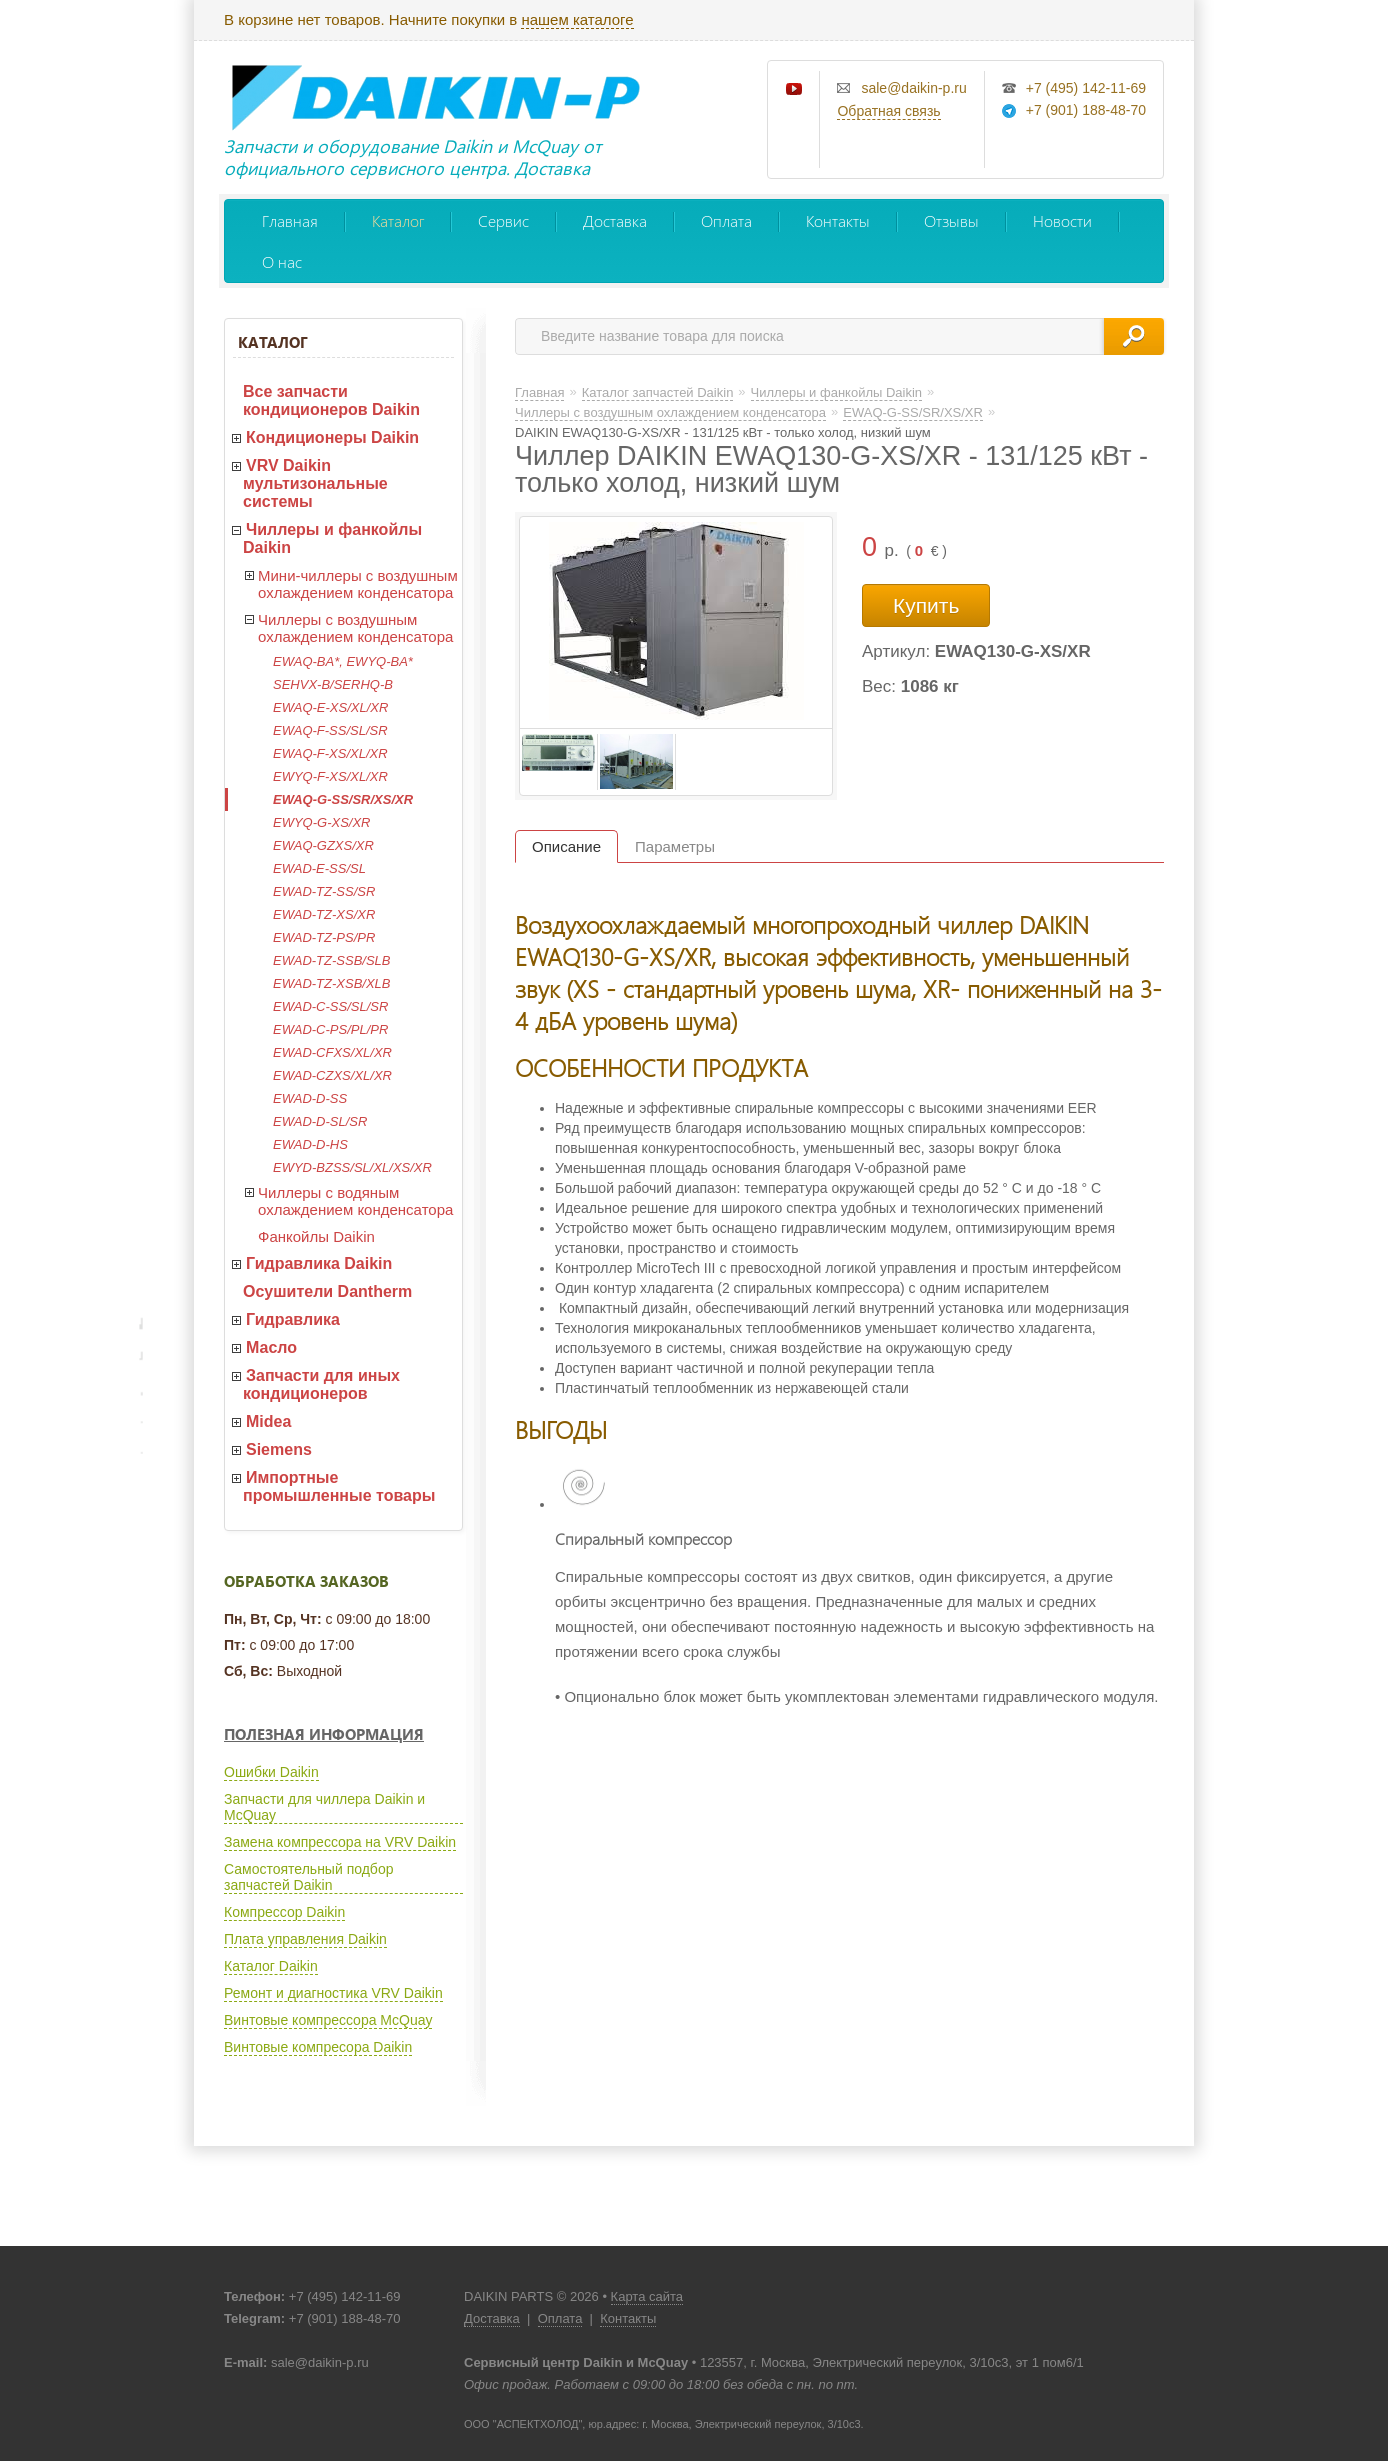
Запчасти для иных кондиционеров (321, 1384)
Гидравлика (293, 1319)
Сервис (503, 220)
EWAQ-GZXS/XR (323, 845)
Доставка (615, 220)
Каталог (398, 220)
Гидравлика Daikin (319, 1263)
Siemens (279, 1449)
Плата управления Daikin (305, 1939)
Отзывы (951, 220)
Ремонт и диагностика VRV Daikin (333, 1993)
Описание (566, 846)
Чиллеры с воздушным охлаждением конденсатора (355, 628)
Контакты (838, 220)
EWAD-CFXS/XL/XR (332, 1052)
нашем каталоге (577, 19)
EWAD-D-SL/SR (320, 1121)
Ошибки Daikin (271, 1772)
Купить (926, 605)
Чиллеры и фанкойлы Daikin (332, 538)
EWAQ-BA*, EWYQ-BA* (343, 661)
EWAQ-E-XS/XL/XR (330, 707)
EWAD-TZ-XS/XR (324, 914)
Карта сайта (647, 2296)
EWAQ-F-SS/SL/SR (330, 730)
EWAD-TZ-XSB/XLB (332, 983)
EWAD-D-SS (310, 1098)
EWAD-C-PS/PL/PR (330, 1029)
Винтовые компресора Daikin (318, 2047)
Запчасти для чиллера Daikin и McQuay (324, 1807)
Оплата (726, 220)
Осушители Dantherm (327, 1291)
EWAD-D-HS (310, 1144)
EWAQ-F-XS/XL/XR (330, 753)
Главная (290, 220)
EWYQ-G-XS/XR (322, 822)
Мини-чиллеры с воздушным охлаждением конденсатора (358, 584)
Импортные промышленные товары (339, 1486)
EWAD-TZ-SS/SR (324, 891)
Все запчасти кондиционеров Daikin (331, 400)
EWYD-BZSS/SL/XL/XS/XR (352, 1167)
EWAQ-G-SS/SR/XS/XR (343, 799)
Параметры (675, 846)
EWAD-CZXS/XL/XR (332, 1075)
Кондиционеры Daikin (332, 437)
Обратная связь (888, 111)
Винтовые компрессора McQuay (328, 2020)
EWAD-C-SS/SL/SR (330, 1006)
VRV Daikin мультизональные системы (315, 483)
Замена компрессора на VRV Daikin (340, 1842)
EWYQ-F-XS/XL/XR (330, 776)
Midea (268, 1421)
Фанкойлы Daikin (316, 1236)
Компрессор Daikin (284, 1912)
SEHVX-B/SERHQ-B (333, 684)
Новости (1062, 220)
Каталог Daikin (271, 1966)
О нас (282, 261)
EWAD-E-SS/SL (319, 868)
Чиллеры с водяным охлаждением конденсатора (355, 1201)
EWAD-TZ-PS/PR (324, 937)
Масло (271, 1347)
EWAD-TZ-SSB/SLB (332, 960)
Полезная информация (324, 1734)
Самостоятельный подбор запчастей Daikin (308, 1877)
